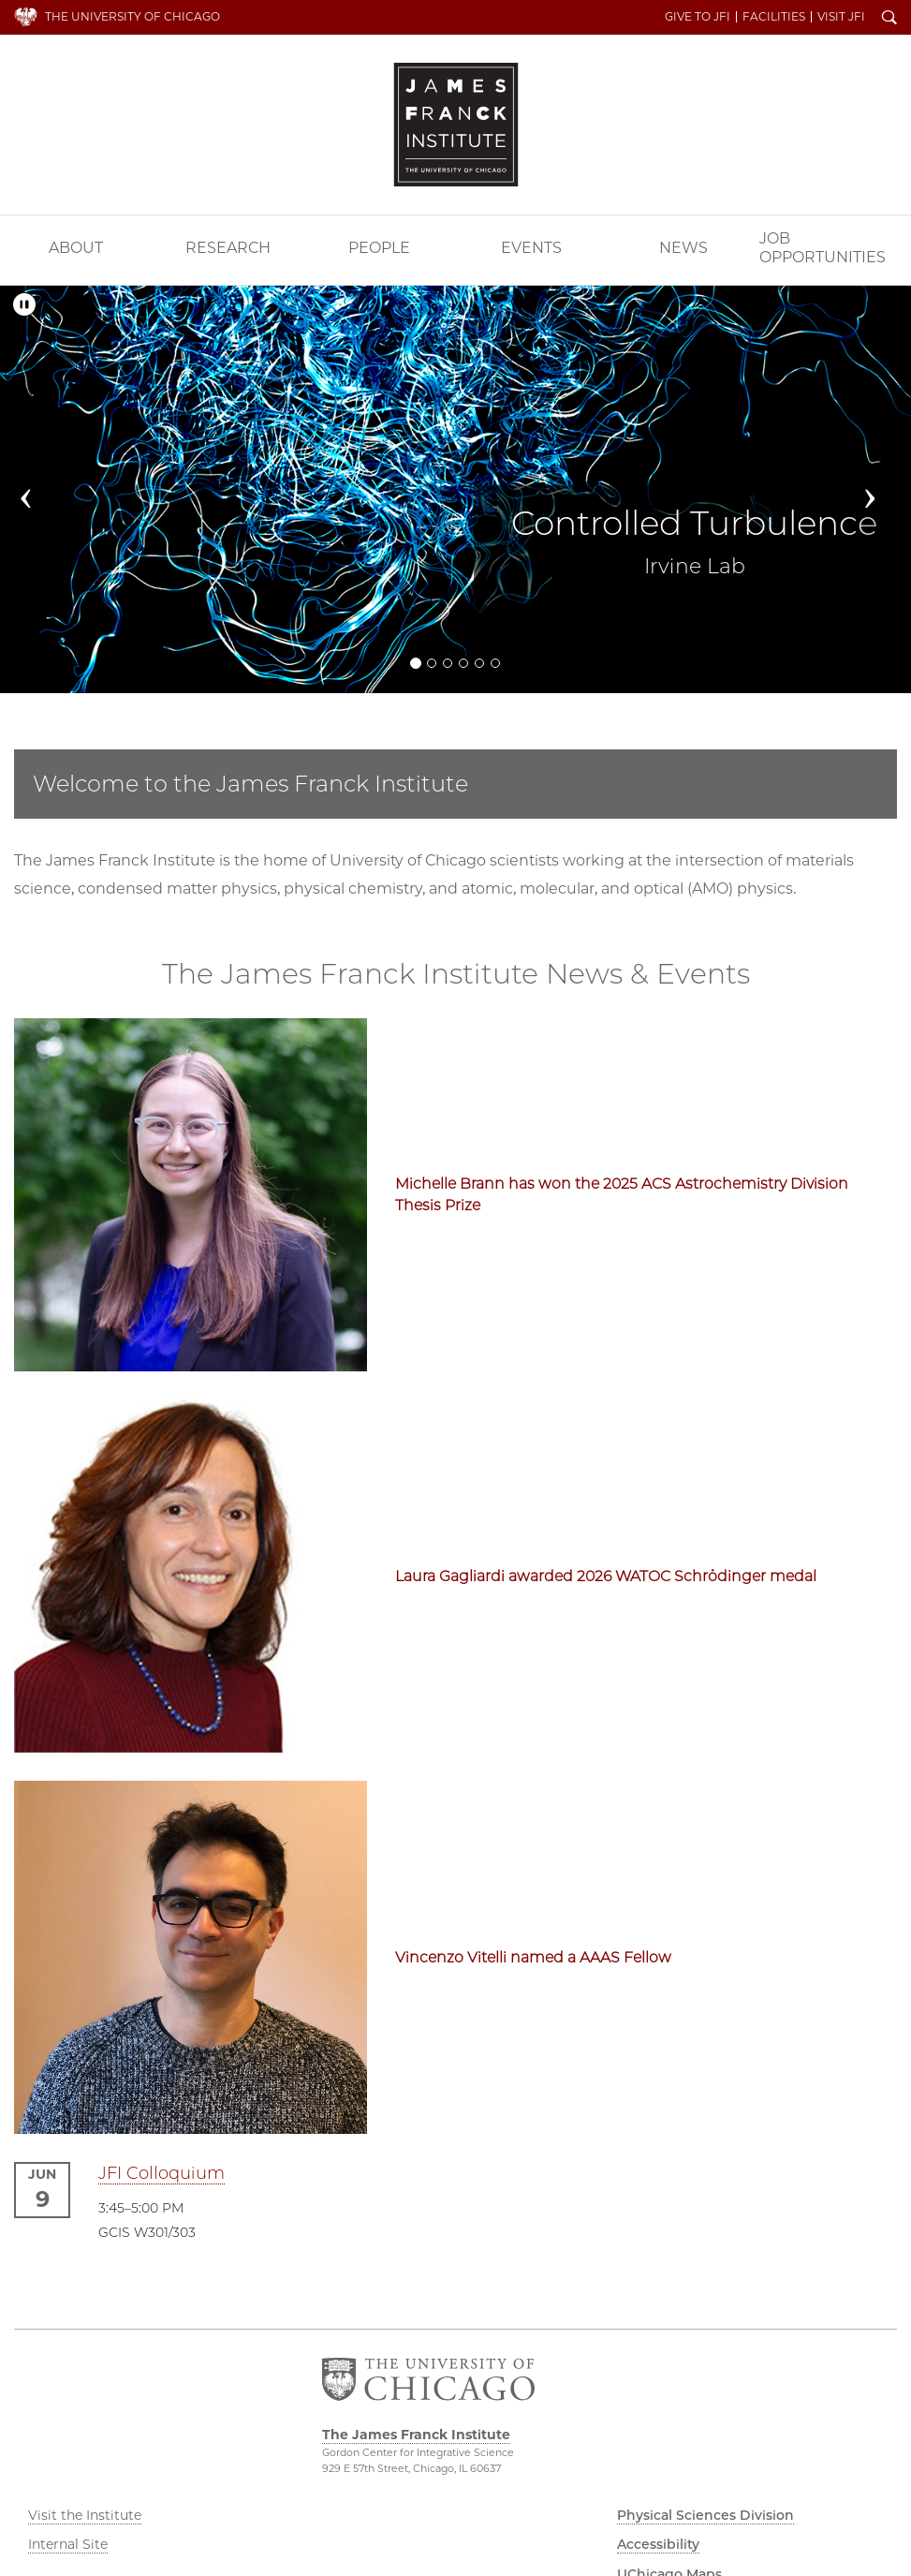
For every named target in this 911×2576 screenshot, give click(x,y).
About (76, 248)
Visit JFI (841, 16)
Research (228, 248)
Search (889, 18)
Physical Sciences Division (705, 2515)
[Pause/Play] (24, 305)
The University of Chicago (132, 16)
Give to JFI (697, 16)
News (683, 248)
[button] (36, 489)
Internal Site (68, 2544)
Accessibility (658, 2544)
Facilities (773, 16)
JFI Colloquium (161, 2173)
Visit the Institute (84, 2515)
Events (531, 248)
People (379, 248)
